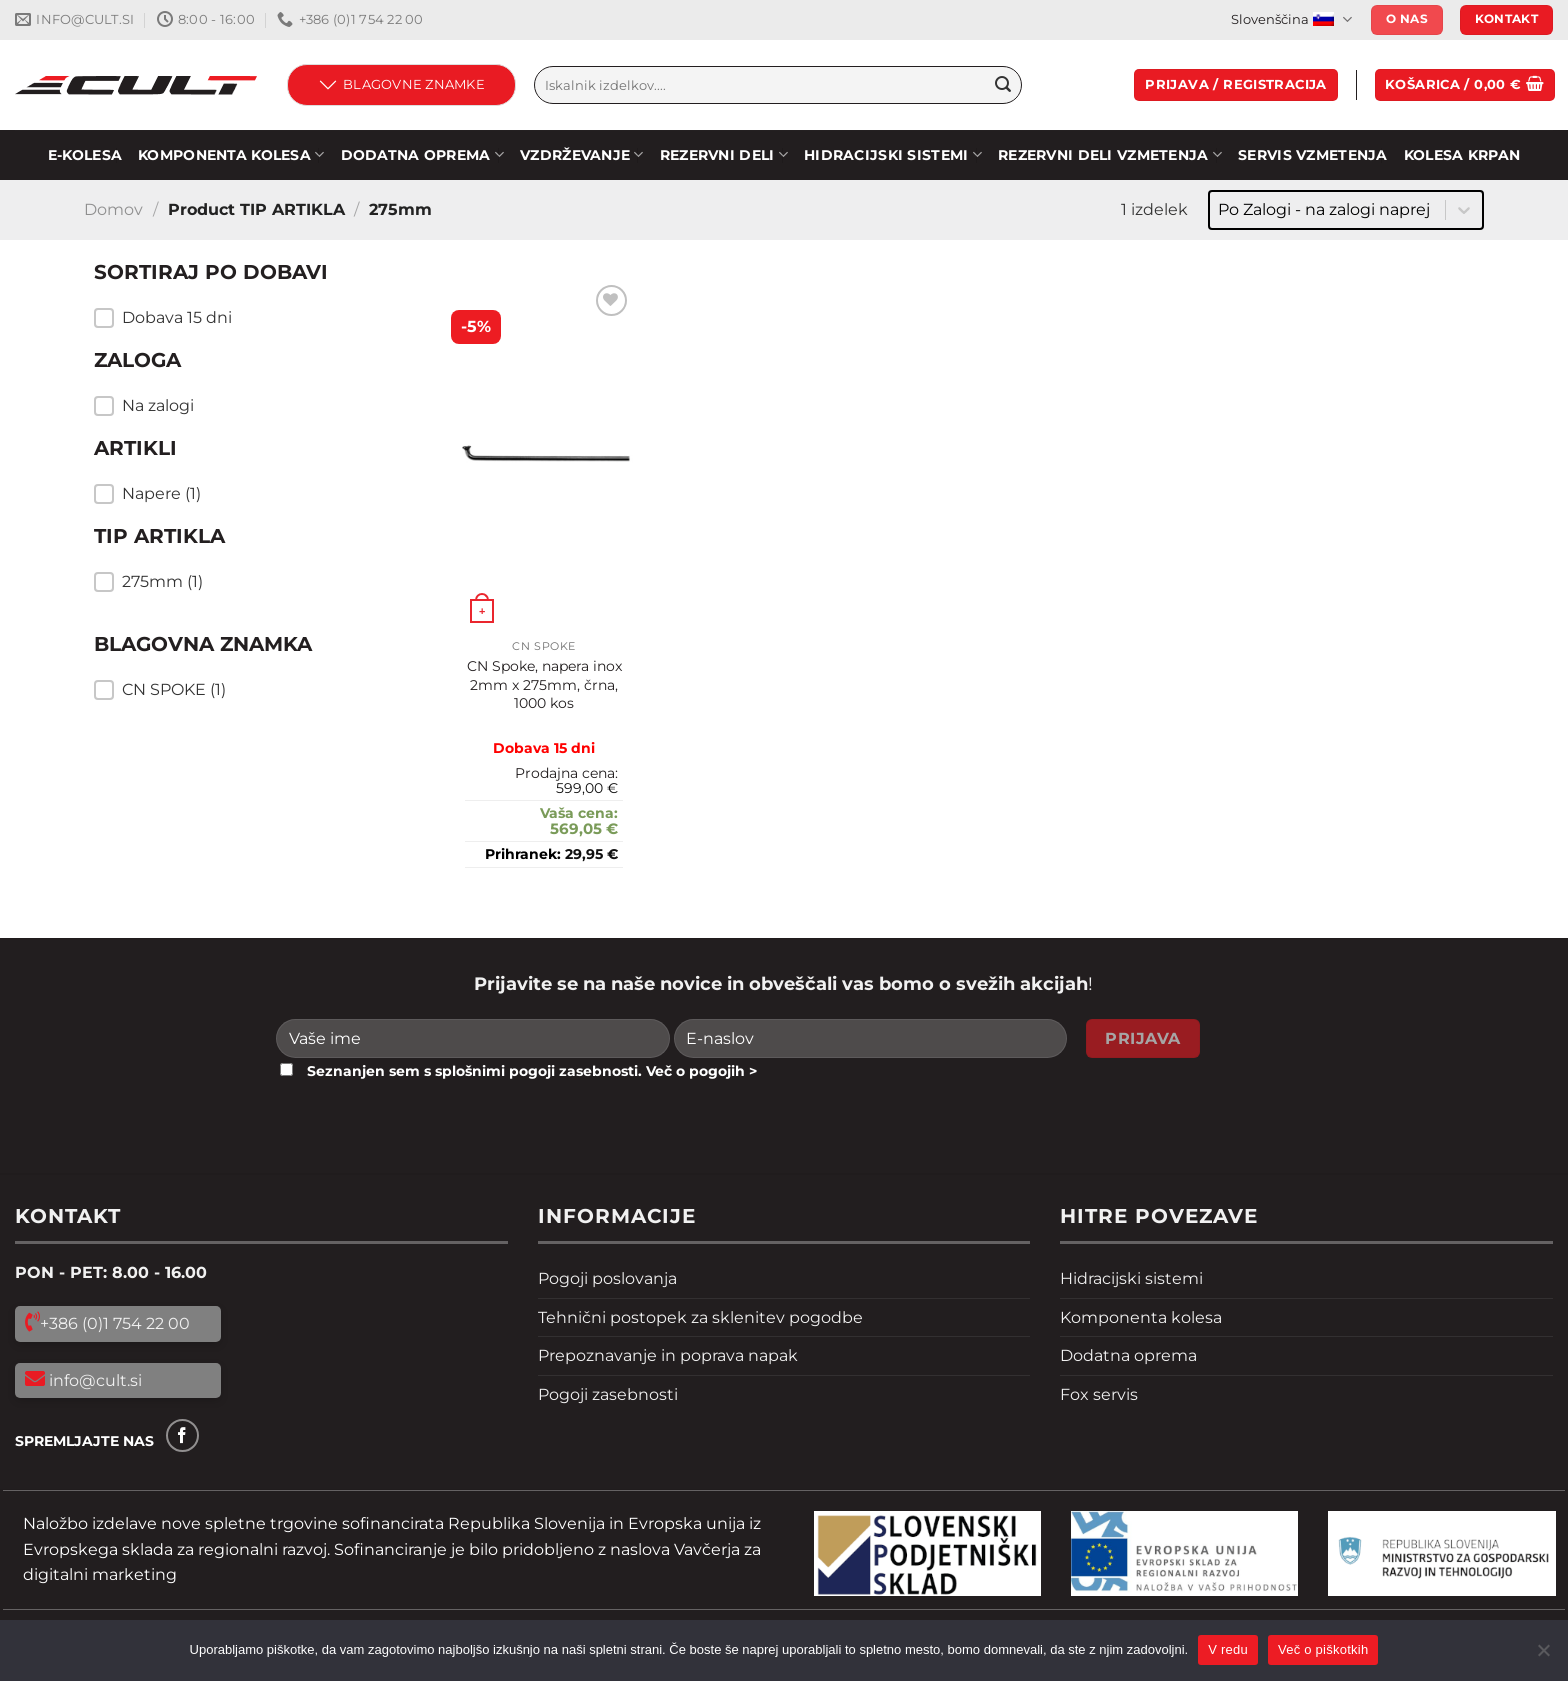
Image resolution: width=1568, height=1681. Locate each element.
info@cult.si (93, 1380)
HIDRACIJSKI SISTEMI (893, 154)
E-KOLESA (85, 155)
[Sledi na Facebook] (182, 1435)
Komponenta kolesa (1141, 1317)
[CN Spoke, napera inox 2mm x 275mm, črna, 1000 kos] (544, 455)
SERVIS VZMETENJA (1313, 155)
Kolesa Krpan (1462, 155)
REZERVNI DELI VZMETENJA (1110, 154)
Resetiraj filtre (192, 743)
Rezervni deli (724, 154)
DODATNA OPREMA (423, 154)
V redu (1228, 1649)
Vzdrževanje (582, 154)
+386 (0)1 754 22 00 (115, 1323)
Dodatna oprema (1128, 1355)
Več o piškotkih (1323, 1649)
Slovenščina (1291, 19)
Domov (113, 209)
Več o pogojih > (701, 1071)
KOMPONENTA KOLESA (231, 154)
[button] (244, 318)
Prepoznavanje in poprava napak (668, 1355)
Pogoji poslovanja (607, 1278)
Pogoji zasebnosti (608, 1394)
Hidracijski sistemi (1131, 1278)
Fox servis (1099, 1394)
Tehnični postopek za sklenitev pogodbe (700, 1317)
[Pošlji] (1003, 85)
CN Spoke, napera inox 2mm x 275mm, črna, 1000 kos (544, 684)
